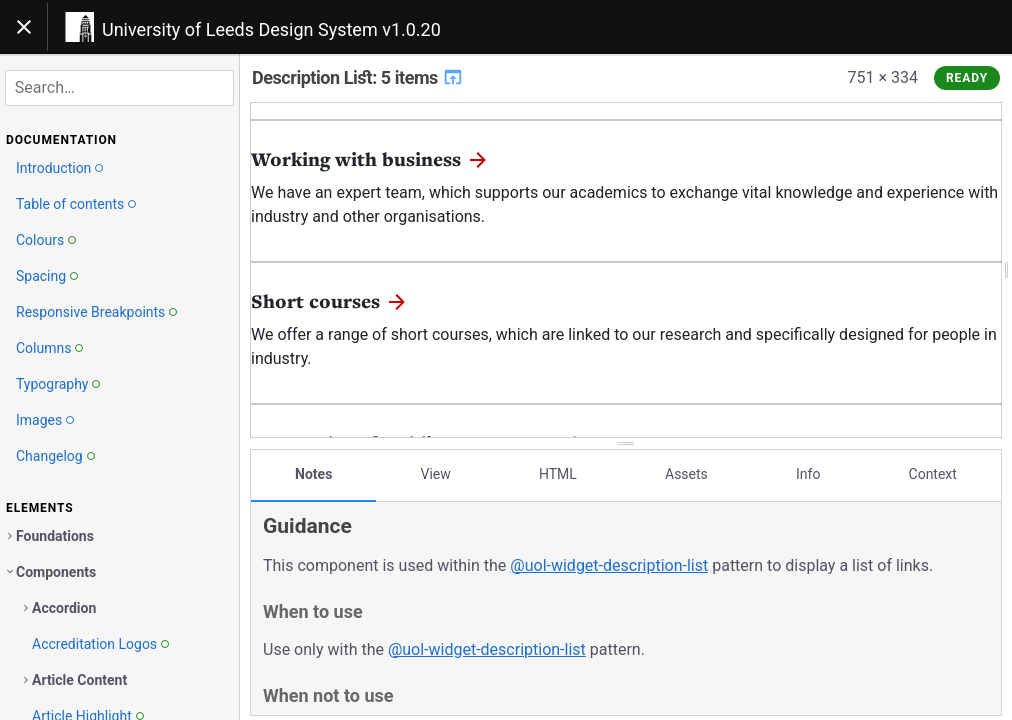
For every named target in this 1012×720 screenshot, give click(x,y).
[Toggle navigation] (24, 27)
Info (808, 473)
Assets (686, 473)
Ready (967, 78)
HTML (558, 473)
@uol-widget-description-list (609, 564)
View (436, 473)
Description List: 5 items (358, 77)
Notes (313, 473)
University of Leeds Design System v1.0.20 (271, 29)
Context (933, 473)
